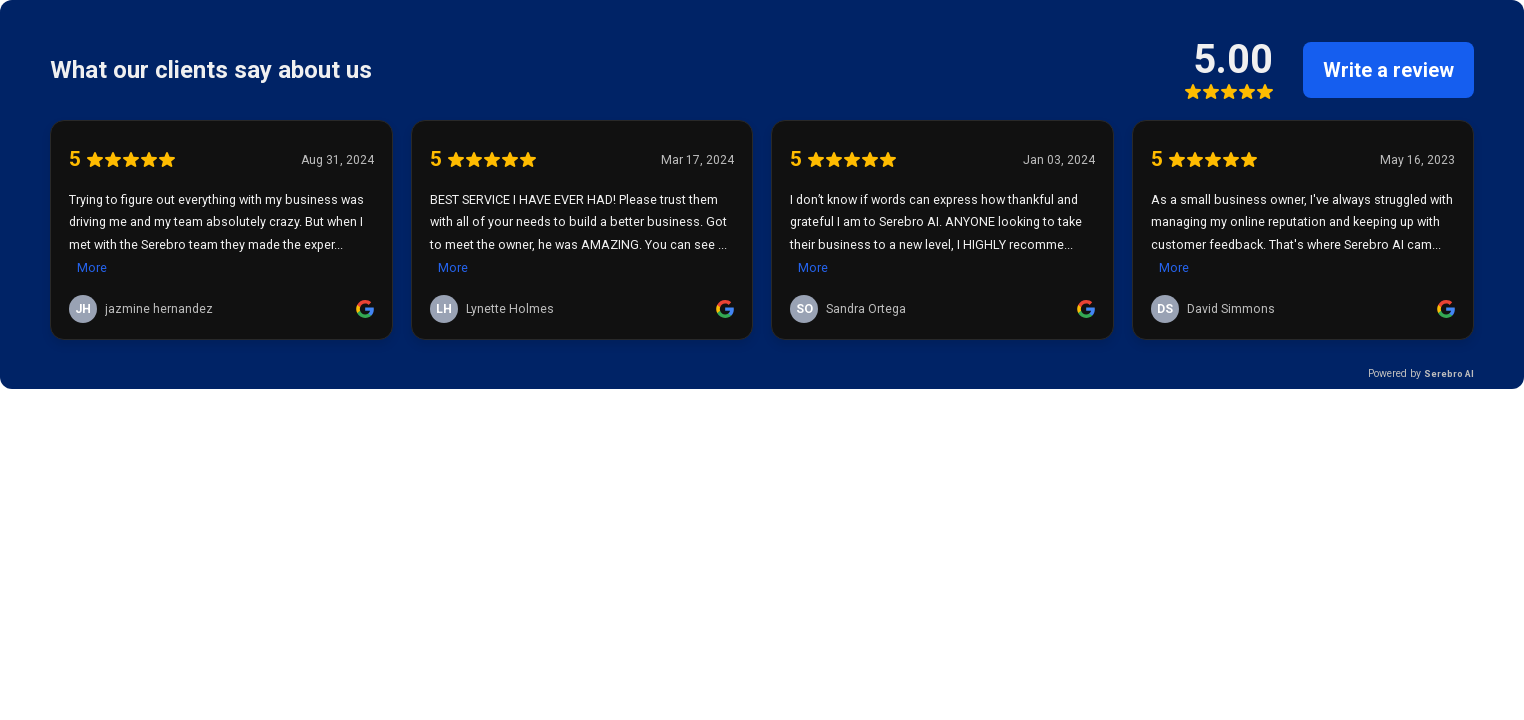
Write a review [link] (1388, 70)
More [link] (92, 267)
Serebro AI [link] (1449, 373)
